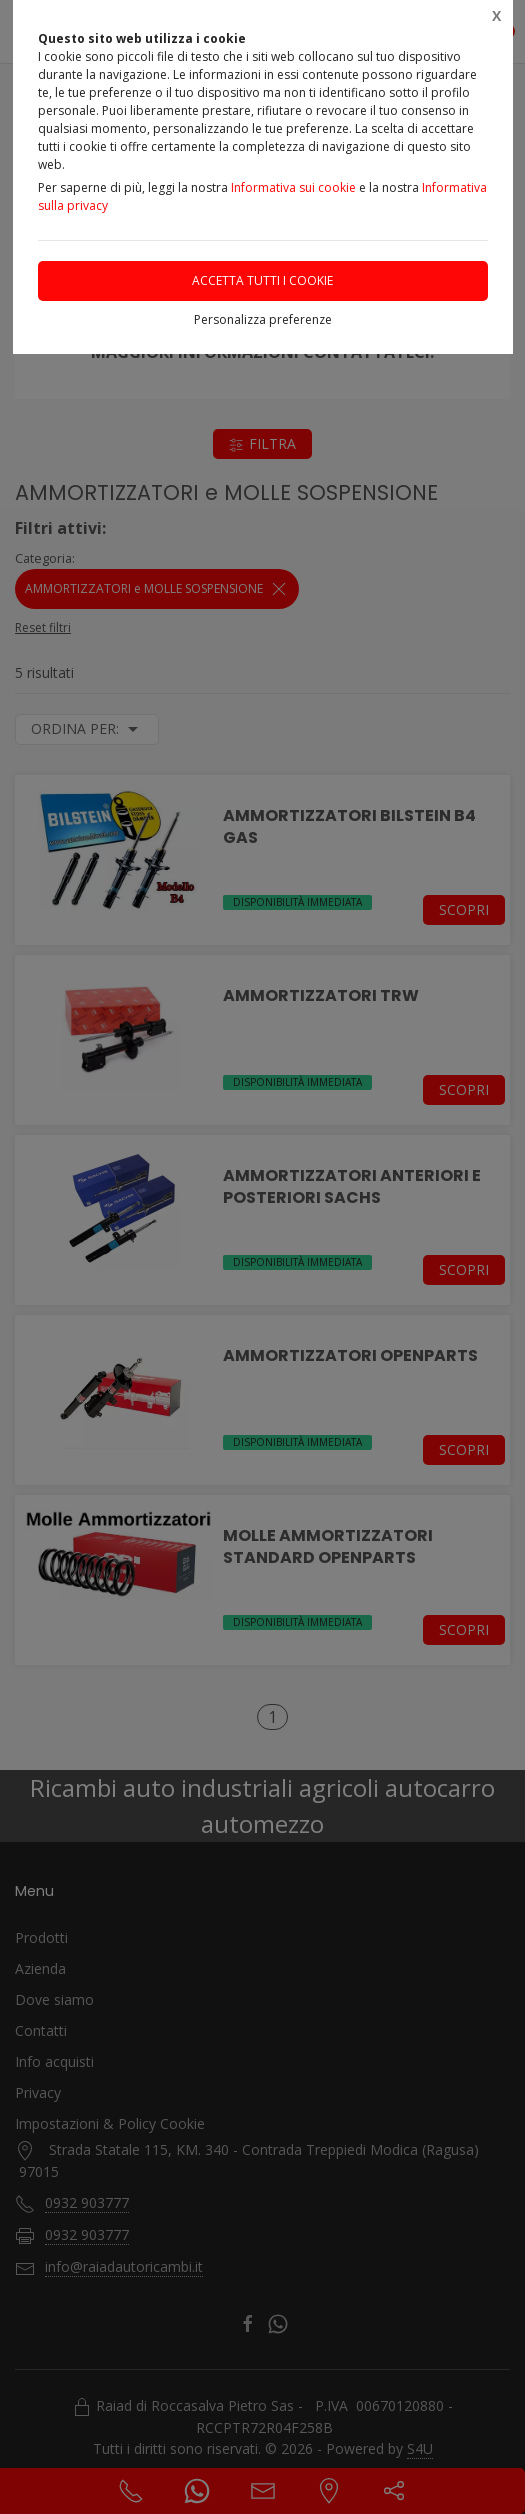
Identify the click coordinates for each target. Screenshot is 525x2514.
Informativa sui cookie (293, 187)
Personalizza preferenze (263, 319)
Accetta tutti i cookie (262, 280)
